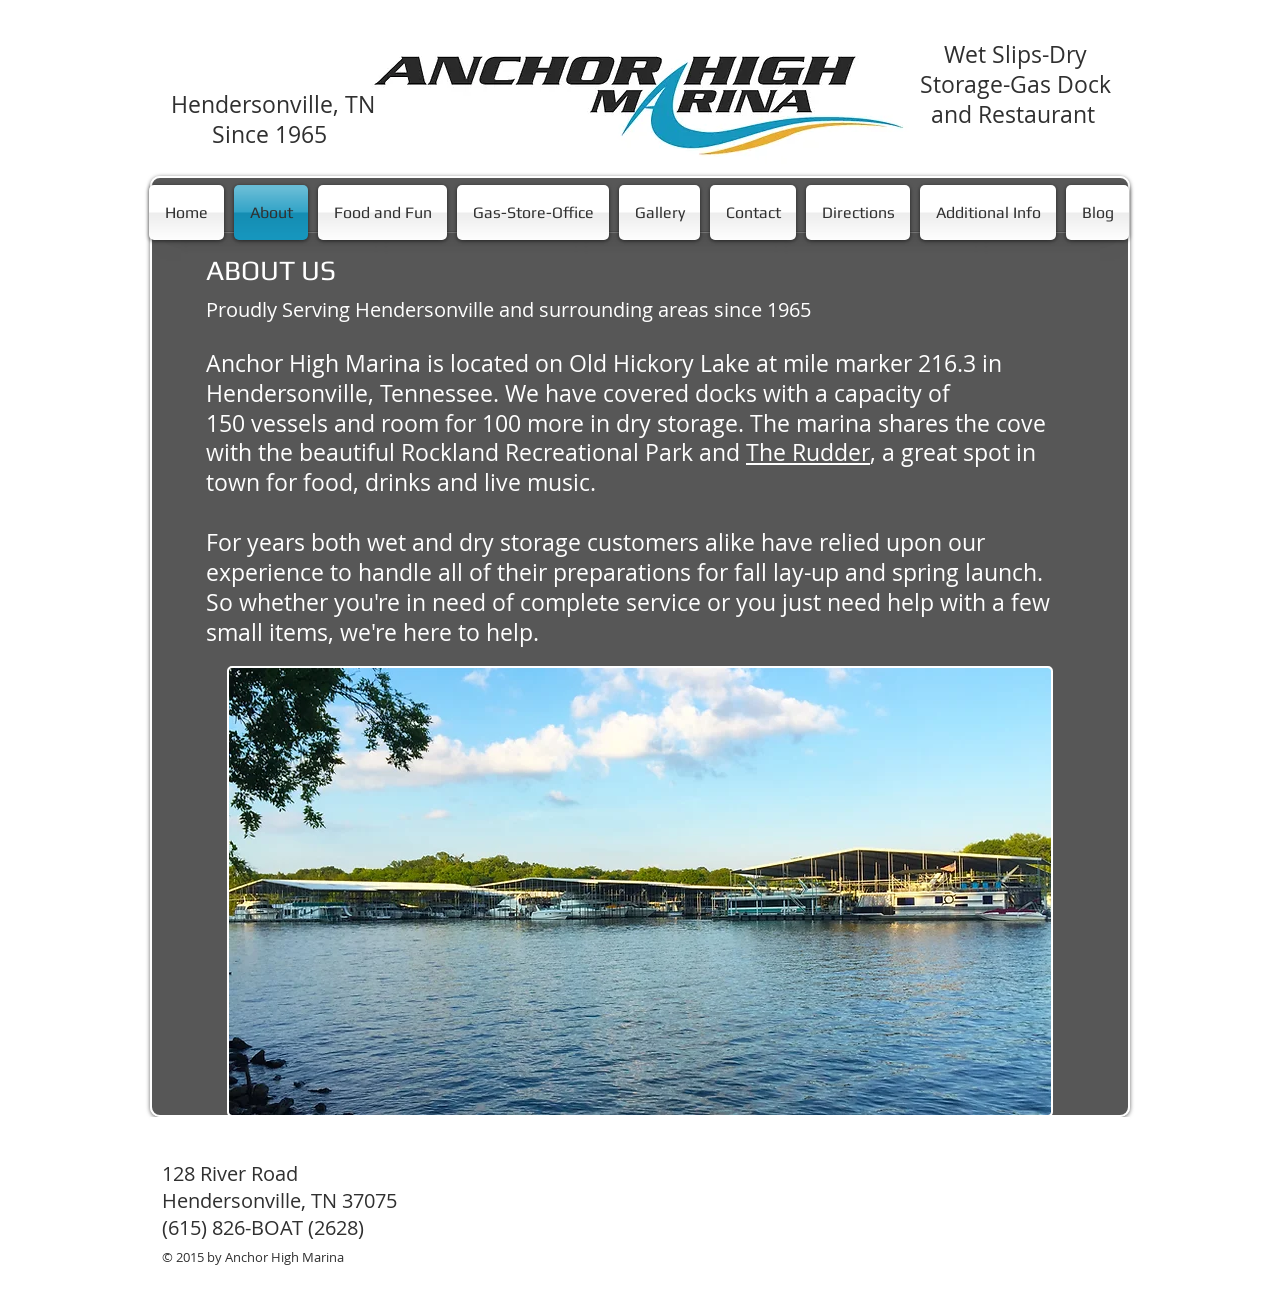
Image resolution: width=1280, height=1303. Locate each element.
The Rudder (808, 452)
